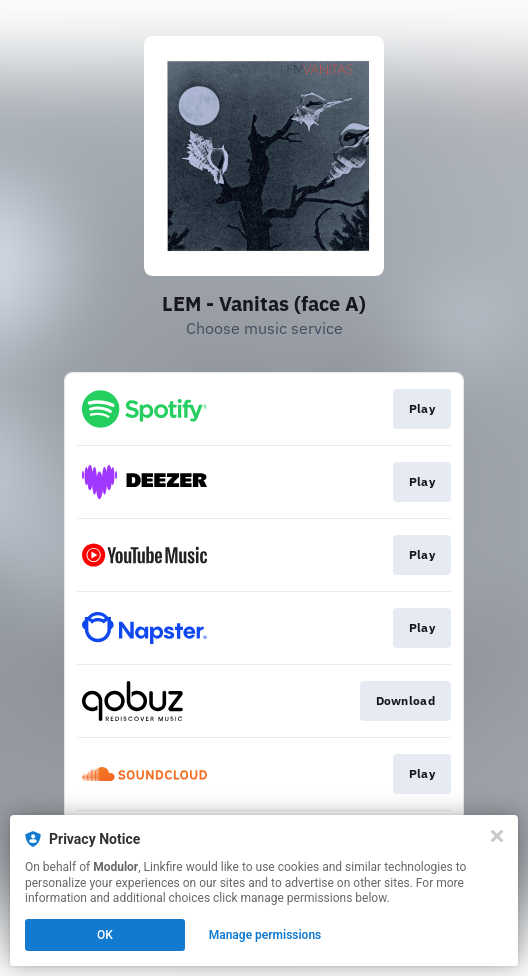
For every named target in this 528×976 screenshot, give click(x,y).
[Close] (497, 836)
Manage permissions (265, 935)
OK (105, 935)
